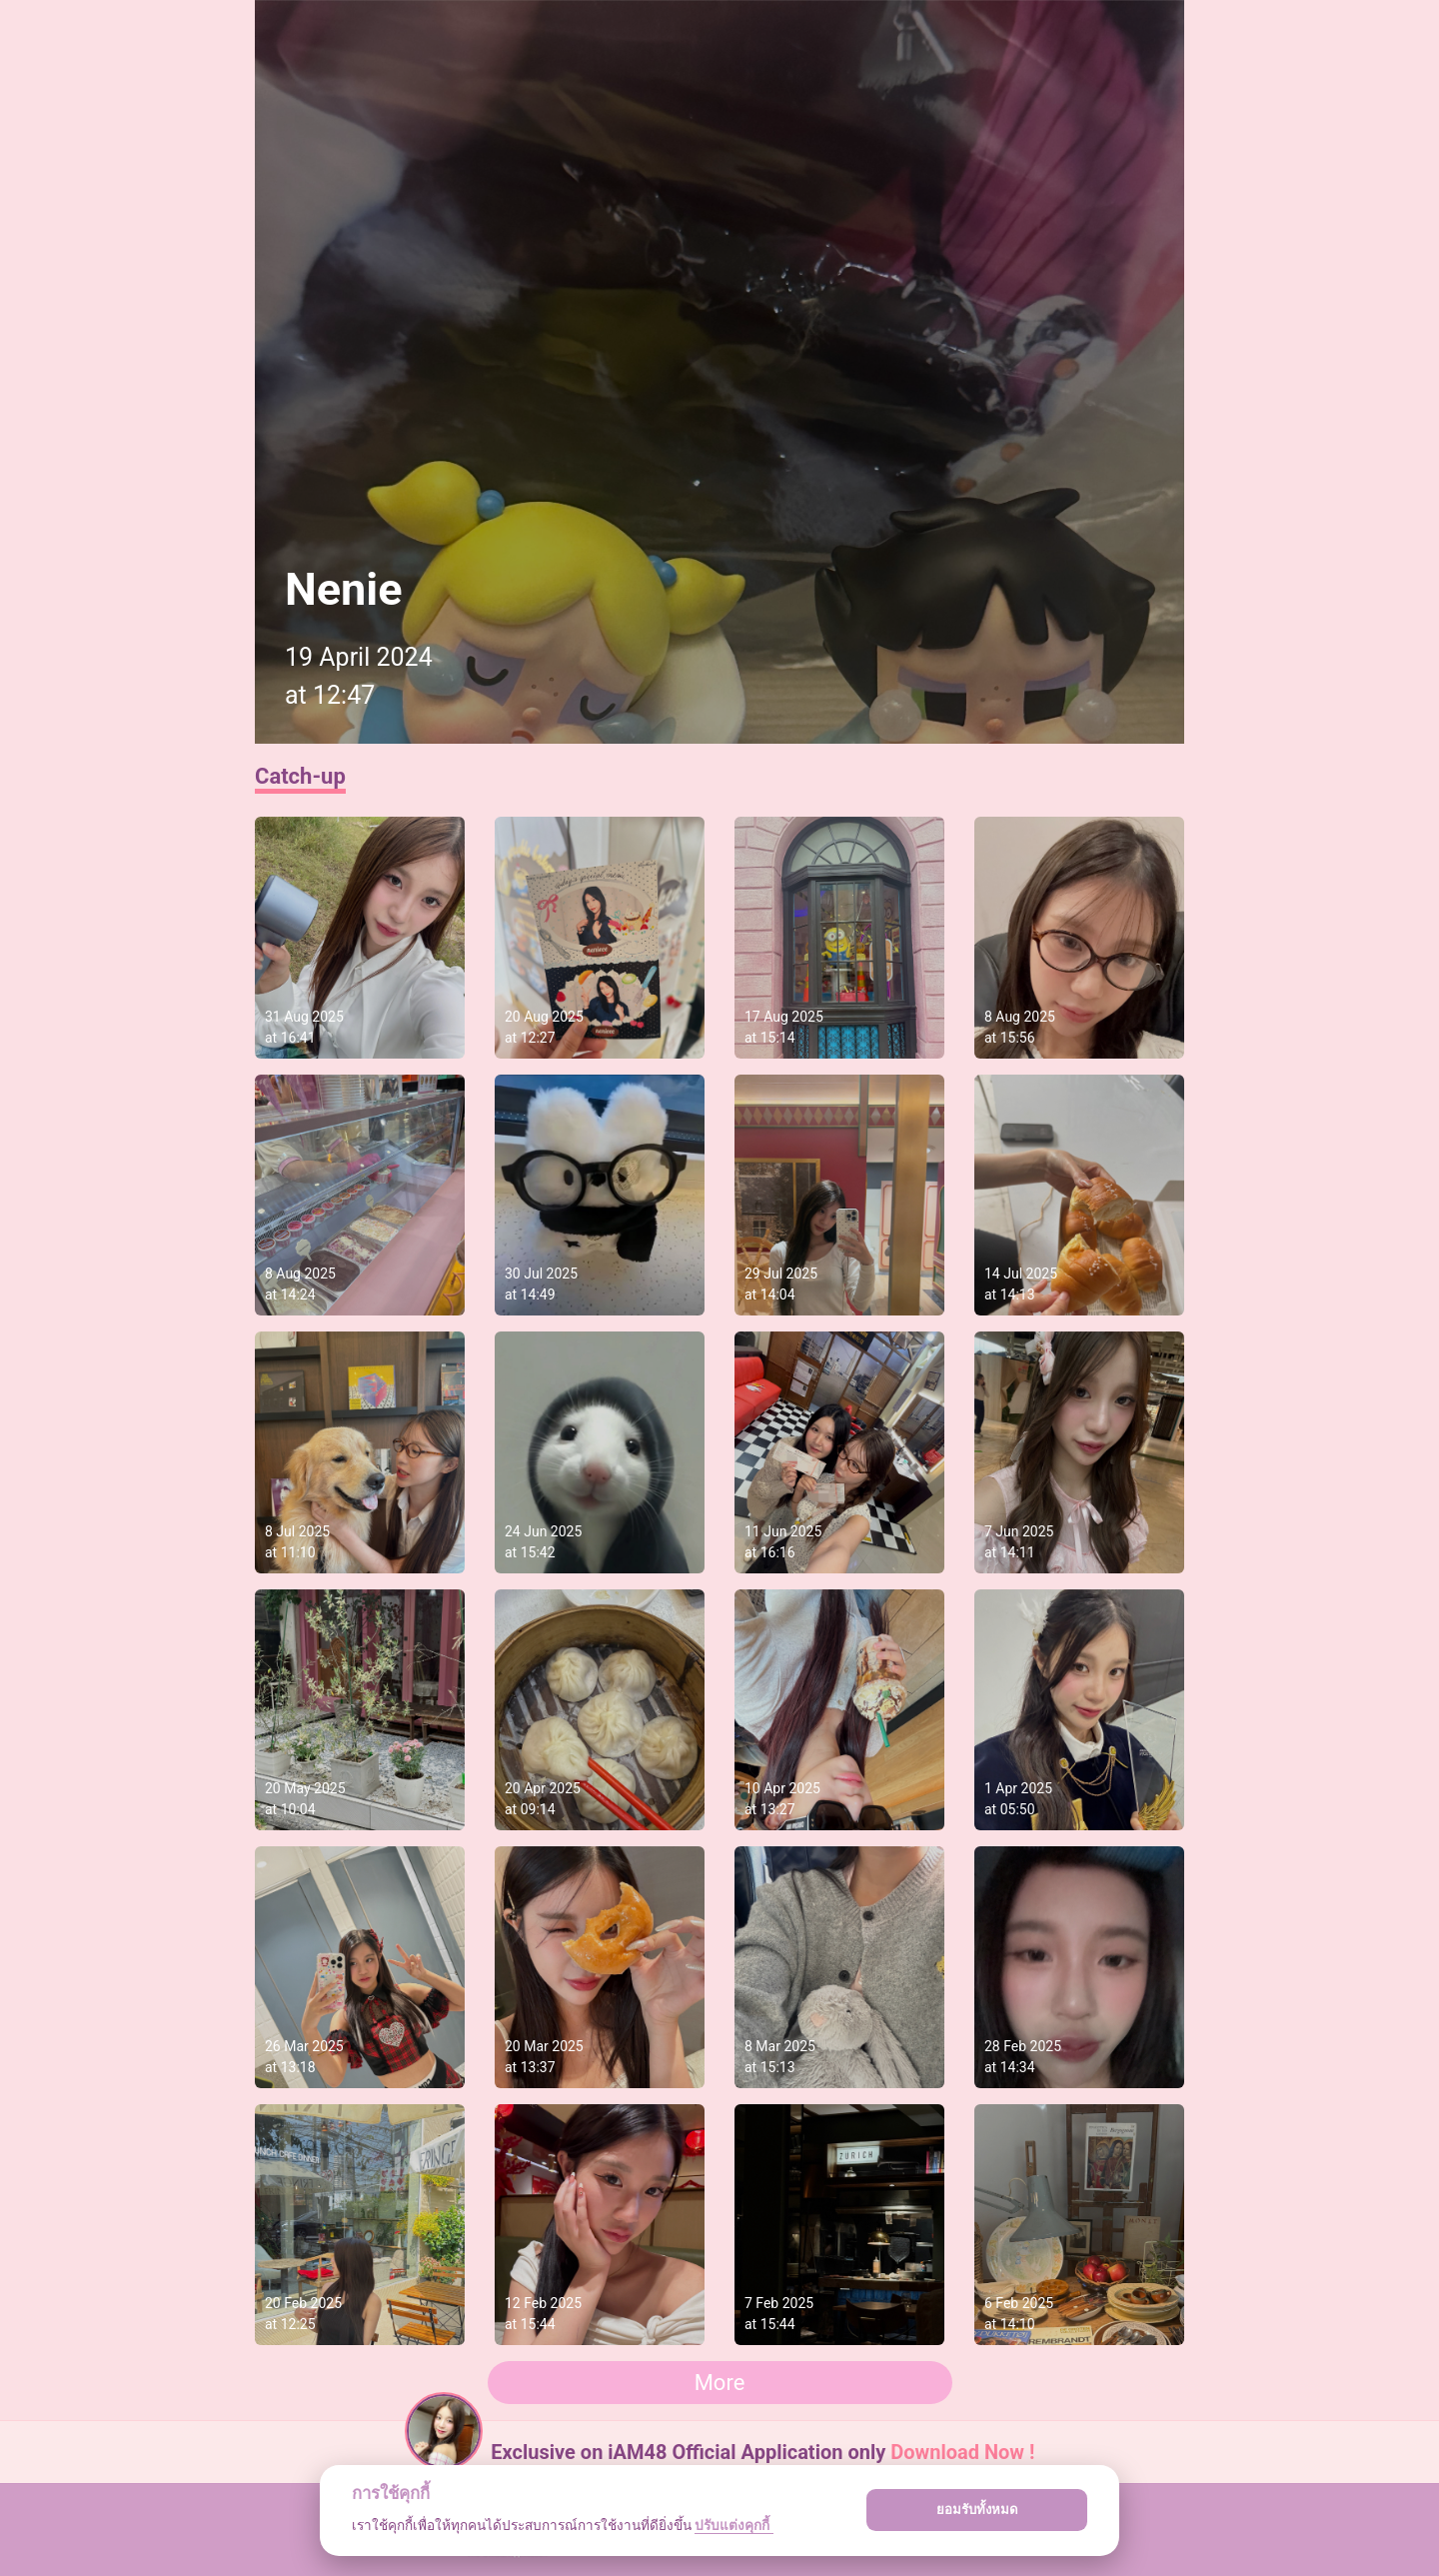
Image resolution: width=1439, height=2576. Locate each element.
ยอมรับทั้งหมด (977, 2509)
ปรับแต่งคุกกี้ (733, 2525)
